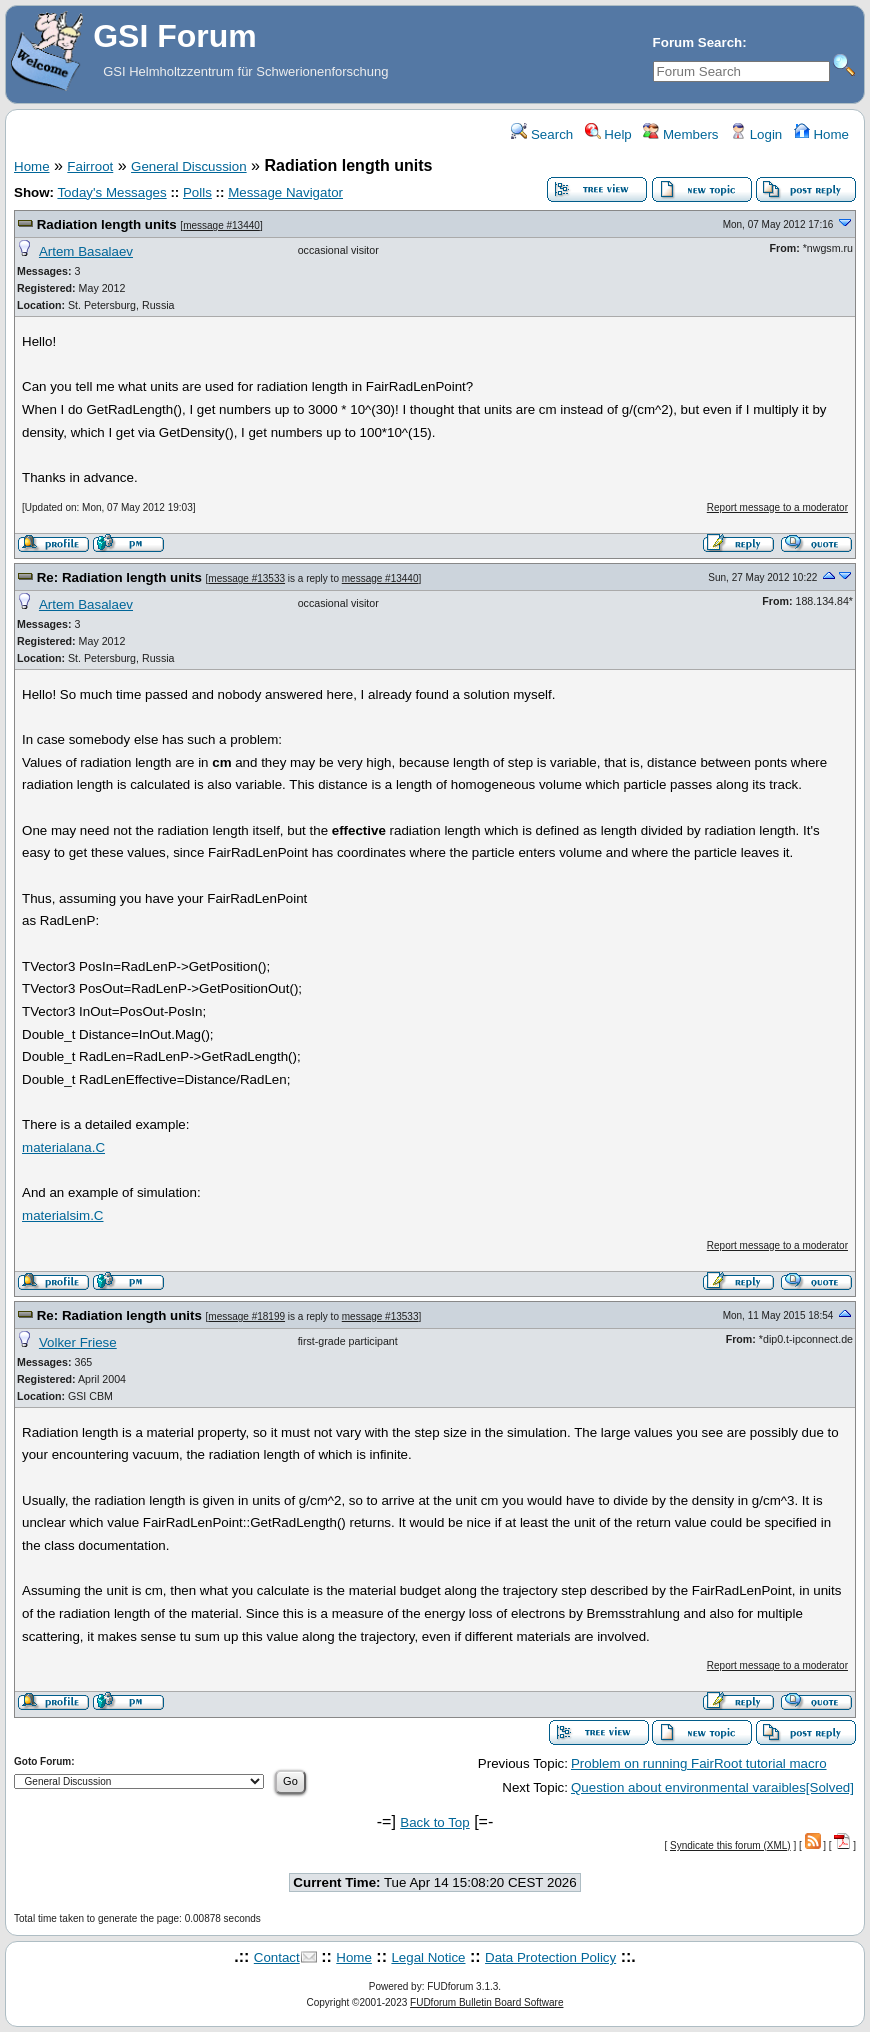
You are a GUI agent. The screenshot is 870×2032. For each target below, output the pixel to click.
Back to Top (434, 1822)
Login (756, 134)
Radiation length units (107, 224)
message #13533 (246, 578)
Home (821, 134)
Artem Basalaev (86, 251)
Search (542, 134)
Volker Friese (78, 1342)
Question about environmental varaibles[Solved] (712, 1787)
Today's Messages (111, 192)
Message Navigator (285, 192)
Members (680, 134)
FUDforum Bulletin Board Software (486, 2002)
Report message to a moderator (777, 507)
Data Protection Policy (550, 1957)
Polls (197, 192)
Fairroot (90, 166)
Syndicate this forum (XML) (730, 1845)
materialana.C (63, 1147)
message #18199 (246, 1316)
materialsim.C (62, 1215)
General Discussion (189, 166)
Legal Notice (428, 1957)
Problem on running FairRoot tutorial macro (699, 1763)
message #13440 (221, 225)
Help (608, 134)
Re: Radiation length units (119, 577)
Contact (277, 1957)
